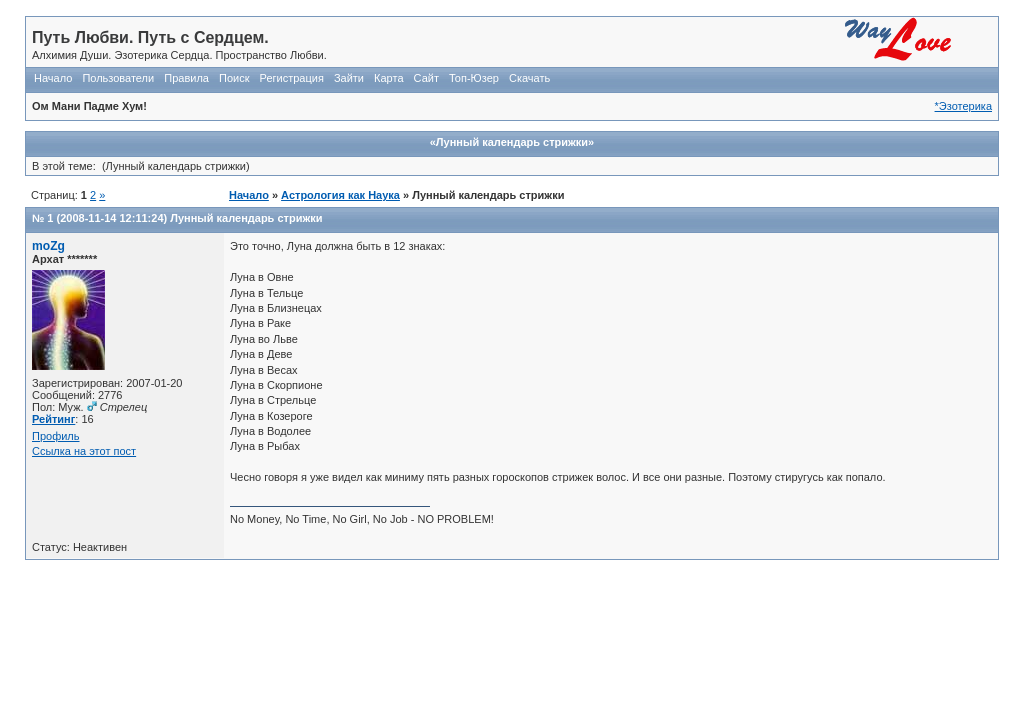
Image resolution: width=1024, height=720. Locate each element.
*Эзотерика (963, 106)
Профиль (56, 436)
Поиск (234, 78)
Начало (53, 78)
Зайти (349, 78)
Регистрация (292, 78)
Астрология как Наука (340, 195)
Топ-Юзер (474, 78)
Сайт (426, 78)
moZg (48, 246)
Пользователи (118, 78)
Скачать (529, 78)
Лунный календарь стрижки (246, 218)
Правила (186, 78)
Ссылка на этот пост (84, 451)
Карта (388, 78)
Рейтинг (53, 419)
